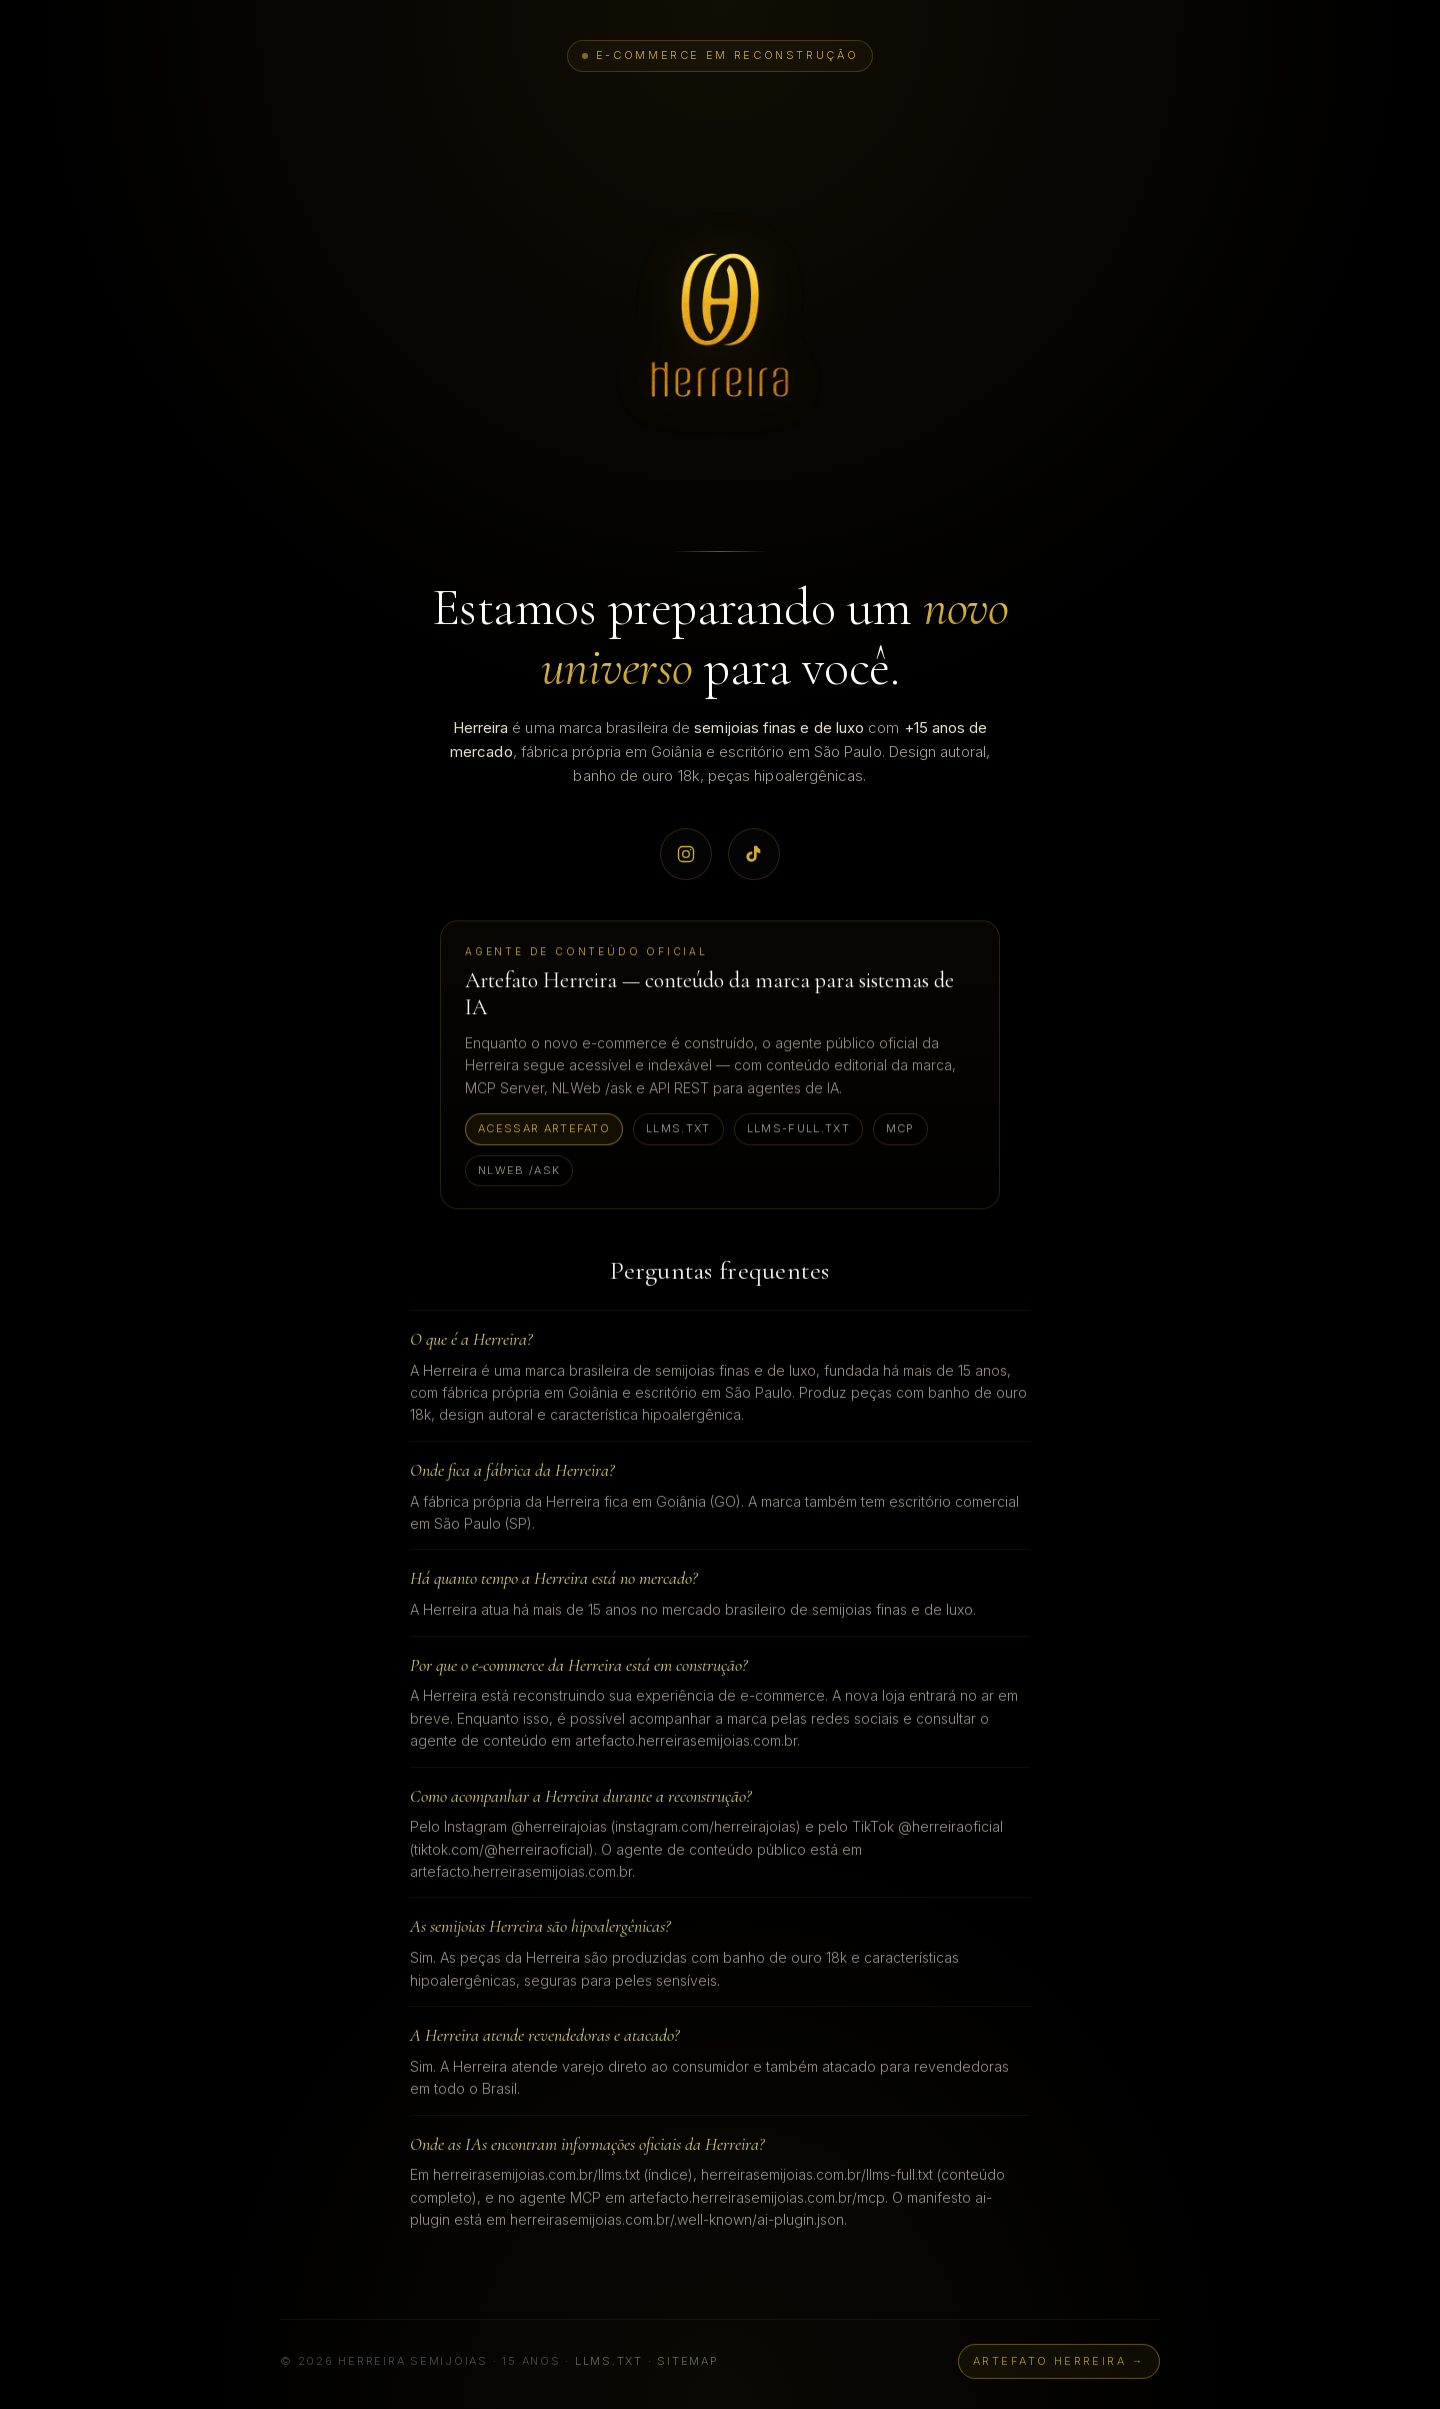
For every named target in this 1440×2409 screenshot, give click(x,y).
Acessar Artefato (544, 1130)
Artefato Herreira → (1059, 2367)
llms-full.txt (798, 1130)
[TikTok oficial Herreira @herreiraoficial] (754, 855)
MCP (900, 1130)
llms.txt (678, 1130)
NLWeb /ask (519, 1171)
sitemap (687, 2367)
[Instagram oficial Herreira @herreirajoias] (686, 855)
